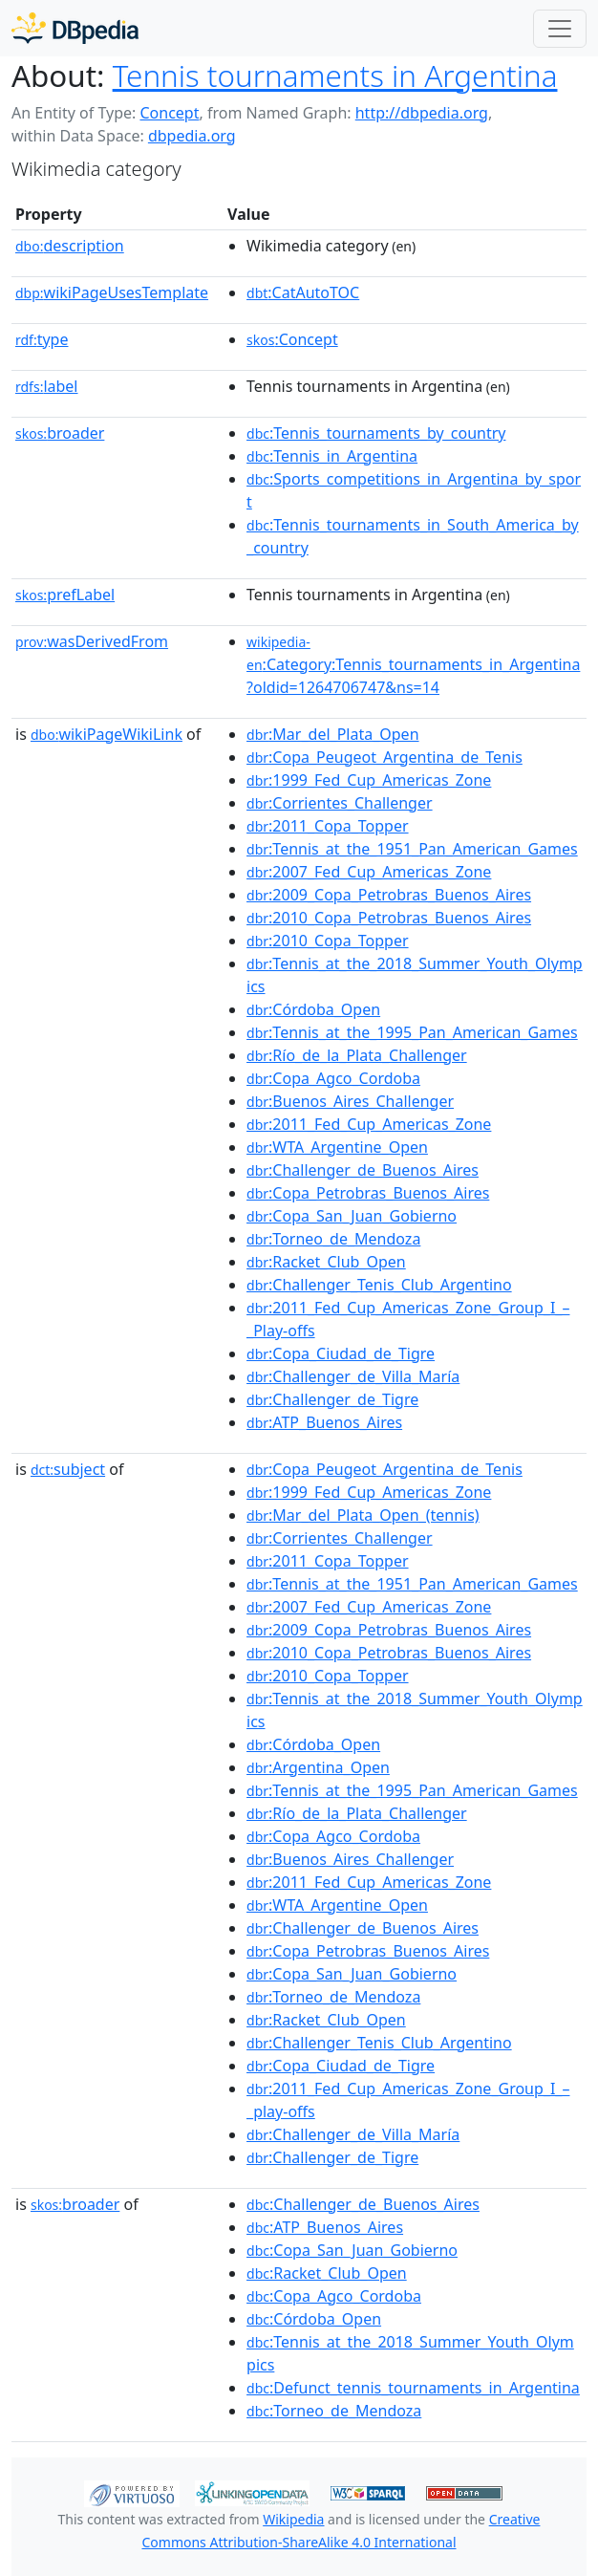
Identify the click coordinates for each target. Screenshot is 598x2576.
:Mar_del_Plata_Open (332, 734)
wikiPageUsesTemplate (111, 292)
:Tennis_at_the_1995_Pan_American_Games (412, 1032)
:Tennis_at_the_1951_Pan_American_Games (412, 848)
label (46, 386)
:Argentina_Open (318, 1767)
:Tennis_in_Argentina (331, 455)
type (42, 339)
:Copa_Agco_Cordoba (333, 1078)
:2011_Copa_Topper (327, 825)
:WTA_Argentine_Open (337, 1147)
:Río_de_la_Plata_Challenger (356, 1055)
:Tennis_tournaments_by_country (375, 433)
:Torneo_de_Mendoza (333, 1238)
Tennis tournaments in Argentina (335, 75)
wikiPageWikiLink (106, 734)
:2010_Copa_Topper (327, 940)
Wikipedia (293, 2519)
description (69, 245)
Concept (169, 112)
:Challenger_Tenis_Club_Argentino (379, 1284)
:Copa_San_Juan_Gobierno (351, 1215)
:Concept (292, 339)
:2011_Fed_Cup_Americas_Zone (368, 1124)
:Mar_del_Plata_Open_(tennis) (363, 1515)
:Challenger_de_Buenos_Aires (362, 1169)
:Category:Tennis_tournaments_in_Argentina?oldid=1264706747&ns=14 (413, 665)
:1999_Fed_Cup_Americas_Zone (368, 779)
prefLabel (65, 594)
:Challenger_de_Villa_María (352, 1376)
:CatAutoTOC (302, 292)
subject (68, 1469)
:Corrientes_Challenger (339, 802)
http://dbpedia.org (421, 112)
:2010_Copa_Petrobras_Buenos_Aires (388, 917)
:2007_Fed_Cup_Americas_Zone (368, 871)
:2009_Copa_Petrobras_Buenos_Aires (388, 894)
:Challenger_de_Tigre (332, 1399)
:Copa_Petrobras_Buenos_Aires (367, 1192)
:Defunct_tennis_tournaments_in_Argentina (413, 2387)
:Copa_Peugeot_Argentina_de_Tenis (384, 757)
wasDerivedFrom (91, 641)
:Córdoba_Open (313, 1009)
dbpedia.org (192, 135)
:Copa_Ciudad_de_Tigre (340, 1353)
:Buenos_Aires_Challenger (350, 1101)
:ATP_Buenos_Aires (324, 1422)
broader (59, 433)
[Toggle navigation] (560, 29)
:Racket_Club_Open (326, 1261)
